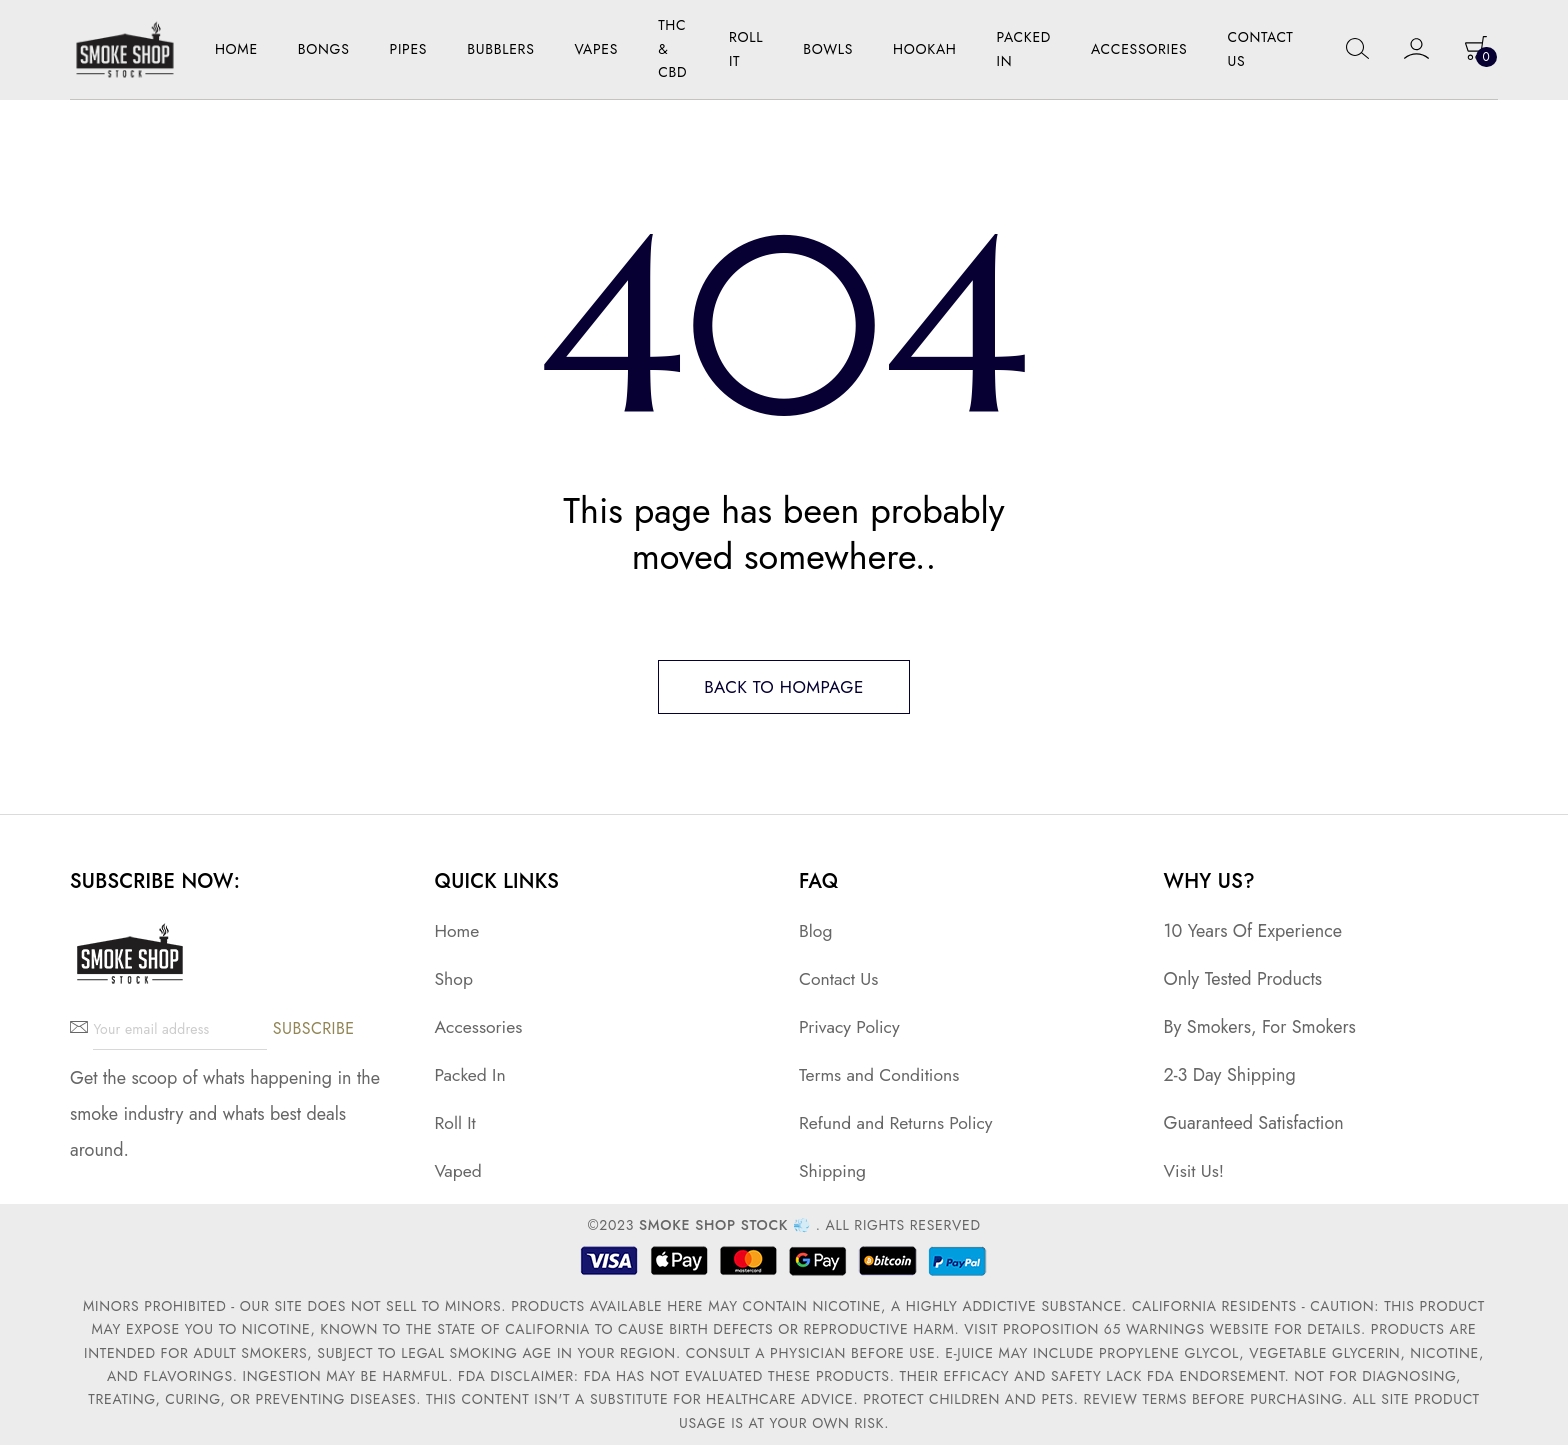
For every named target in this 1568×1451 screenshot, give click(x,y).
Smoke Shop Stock (713, 1231)
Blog (816, 936)
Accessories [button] (1139, 49)
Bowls (828, 49)
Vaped (459, 1177)
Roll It (456, 1129)
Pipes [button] (409, 49)
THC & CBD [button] (672, 48)
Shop (454, 984)
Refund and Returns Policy (898, 1129)
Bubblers (500, 49)
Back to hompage (784, 690)
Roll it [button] (746, 48)
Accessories (480, 1032)
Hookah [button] (925, 49)
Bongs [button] (324, 49)
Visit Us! (1195, 1177)
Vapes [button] (597, 49)
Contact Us (1260, 48)
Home (236, 49)
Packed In (1024, 48)
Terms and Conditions (881, 1081)
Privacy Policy (850, 1032)
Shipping (833, 1177)
